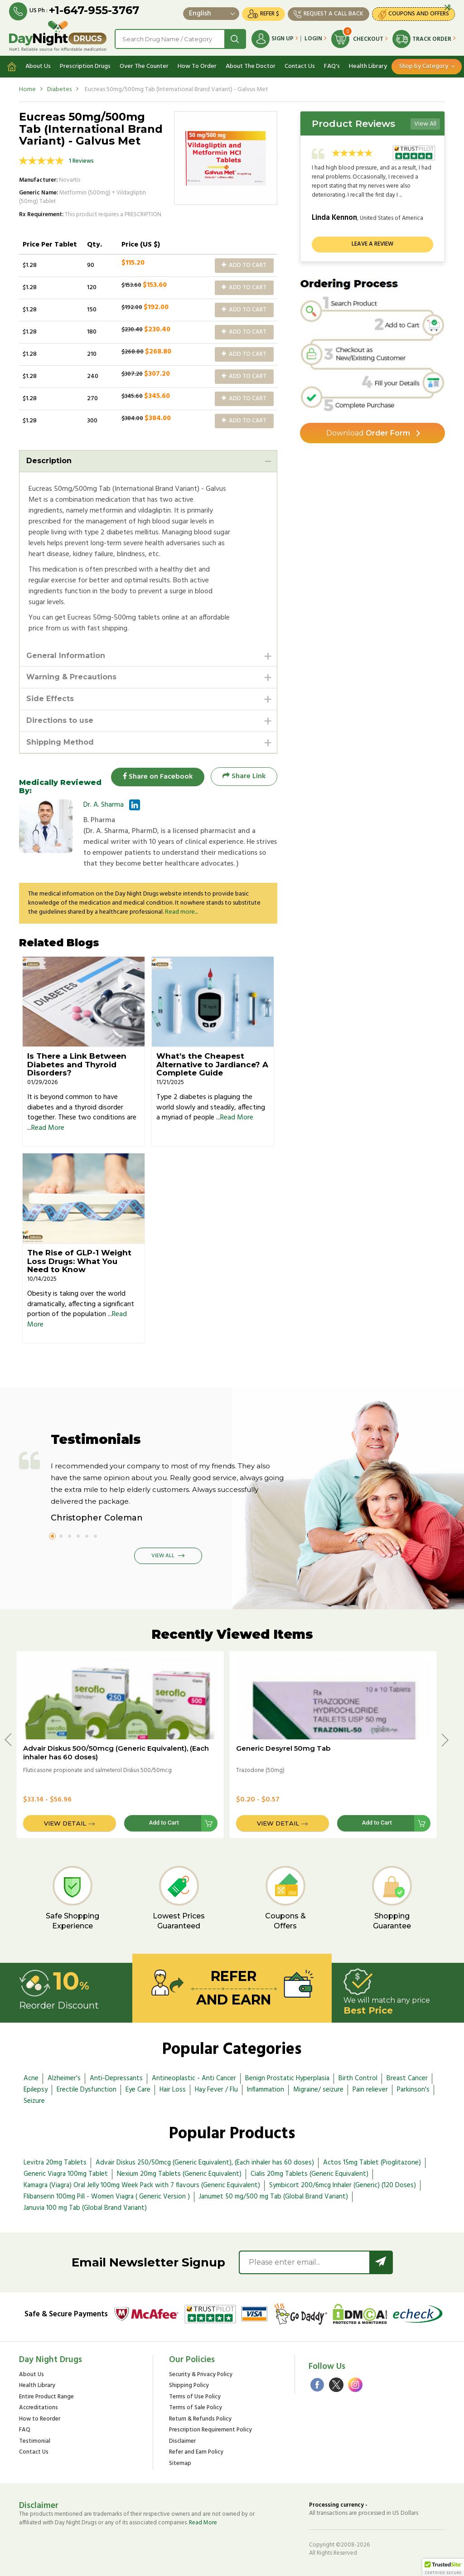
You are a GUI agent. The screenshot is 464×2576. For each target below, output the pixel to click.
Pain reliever (370, 2089)
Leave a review (372, 244)
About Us (38, 66)
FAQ (24, 2430)
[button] (443, 2567)
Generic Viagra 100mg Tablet (66, 2174)
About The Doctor (251, 66)
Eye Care (138, 2089)
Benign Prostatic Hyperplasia (287, 2078)
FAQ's (332, 66)
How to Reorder (39, 2419)
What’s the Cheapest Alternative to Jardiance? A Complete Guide (212, 1065)
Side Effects (50, 698)
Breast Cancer (407, 2078)
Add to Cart (244, 265)
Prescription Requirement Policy (210, 2430)
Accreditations (38, 2408)
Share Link (244, 777)
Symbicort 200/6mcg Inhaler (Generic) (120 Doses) (342, 2185)
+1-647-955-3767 (94, 10)
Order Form (368, 433)
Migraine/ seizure (318, 2089)
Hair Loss (173, 2089)
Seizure (34, 2101)
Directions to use (59, 720)
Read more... (181, 912)
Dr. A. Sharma (103, 805)
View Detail (65, 1823)
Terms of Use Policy (195, 2397)
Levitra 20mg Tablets (55, 2163)
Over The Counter (144, 66)
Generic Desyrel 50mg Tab (283, 1748)
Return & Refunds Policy (200, 2419)
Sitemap (180, 2464)
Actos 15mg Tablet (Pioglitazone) (372, 2163)
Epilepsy (36, 2089)
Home (27, 89)
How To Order (197, 66)
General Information (65, 655)
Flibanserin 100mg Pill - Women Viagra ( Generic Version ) (107, 2197)
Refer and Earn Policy (196, 2453)
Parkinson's (413, 2089)
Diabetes (59, 89)
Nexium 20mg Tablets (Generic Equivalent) (179, 2174)
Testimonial (34, 2442)
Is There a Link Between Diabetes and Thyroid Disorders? (76, 1065)
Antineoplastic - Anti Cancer (194, 2078)
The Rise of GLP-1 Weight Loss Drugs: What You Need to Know (79, 1261)
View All (425, 124)
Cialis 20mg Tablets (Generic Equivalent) (309, 2174)
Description (49, 460)
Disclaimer (182, 2442)
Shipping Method (60, 742)
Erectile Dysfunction (86, 2089)
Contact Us (300, 66)
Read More (47, 1128)
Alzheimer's (64, 2078)
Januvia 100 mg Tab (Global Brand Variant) (85, 2208)
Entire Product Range (46, 2397)
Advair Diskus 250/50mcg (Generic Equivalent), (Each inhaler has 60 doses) (205, 2163)
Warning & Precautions (71, 677)
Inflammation (265, 2089)
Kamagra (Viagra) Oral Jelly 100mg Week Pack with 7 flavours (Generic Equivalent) (142, 2185)
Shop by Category (423, 66)
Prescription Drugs (85, 66)
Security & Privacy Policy (200, 2375)
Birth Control (357, 2078)
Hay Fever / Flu (216, 2089)
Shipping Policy (189, 2386)
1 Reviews (81, 161)
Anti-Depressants (116, 2078)
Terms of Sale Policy (195, 2408)
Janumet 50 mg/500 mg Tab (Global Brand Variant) (273, 2197)
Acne (31, 2078)
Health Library (368, 66)
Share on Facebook (157, 777)
